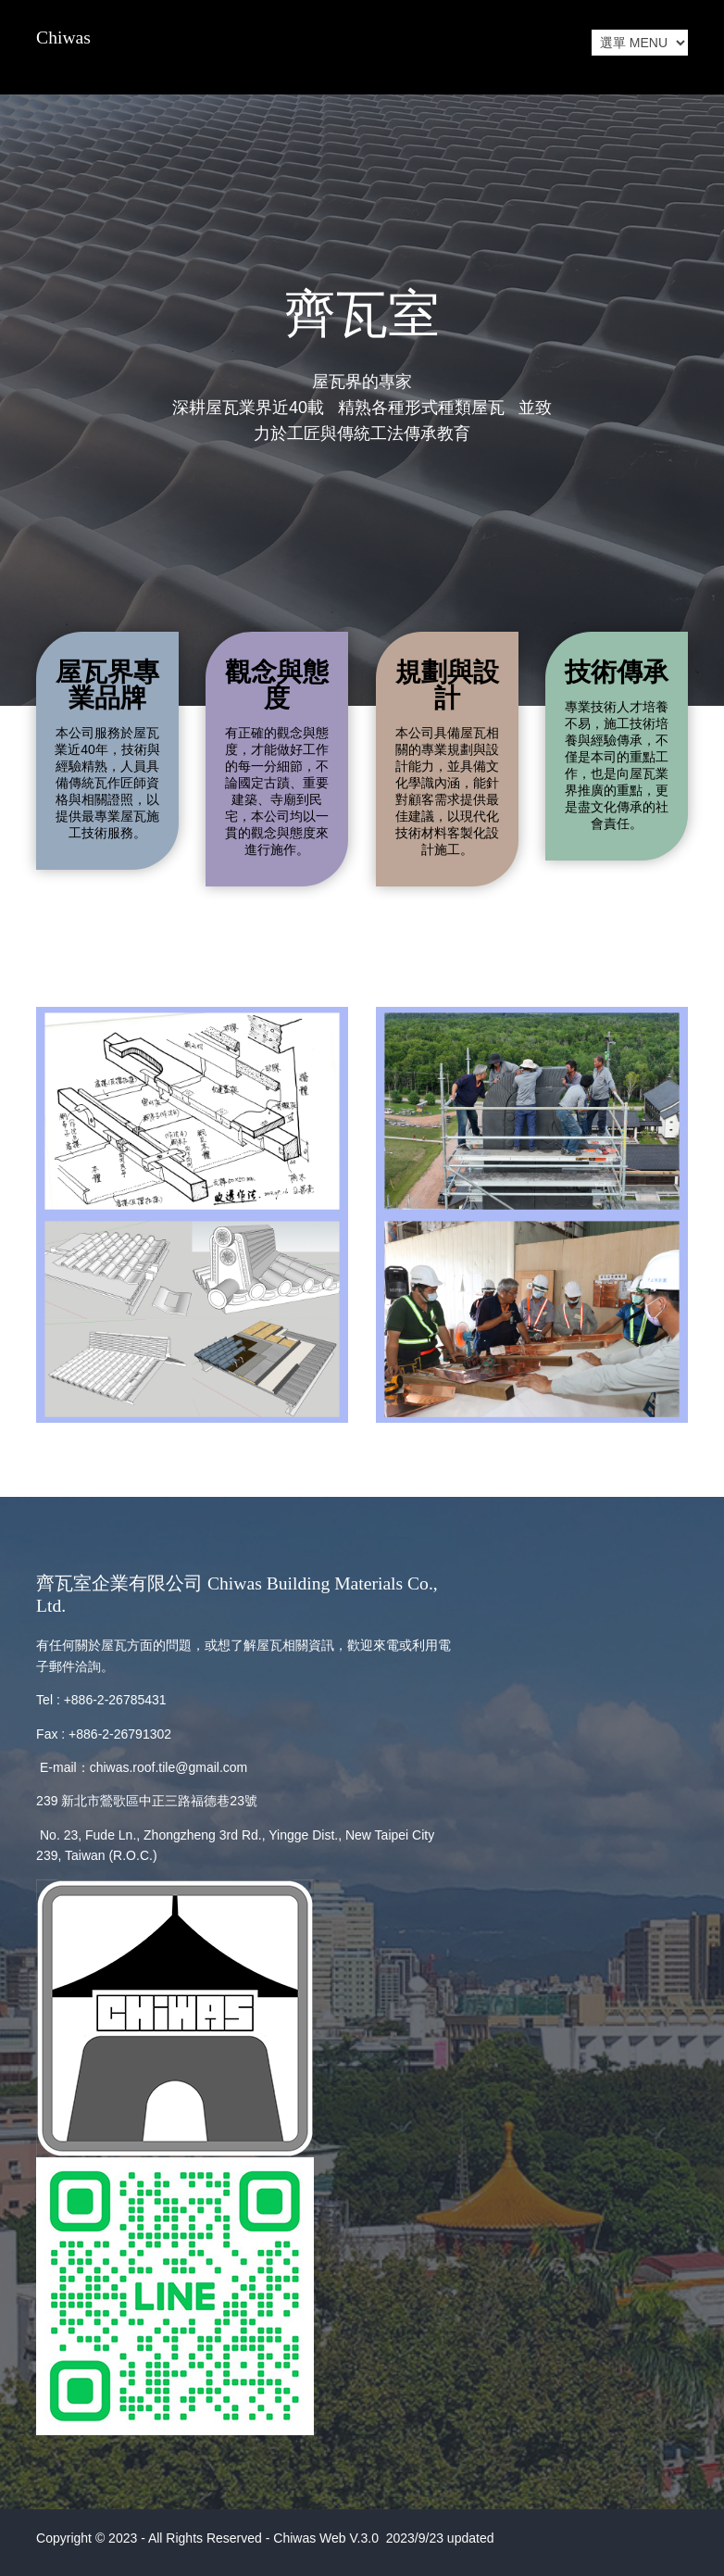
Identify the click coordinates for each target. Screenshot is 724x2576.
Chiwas (63, 37)
